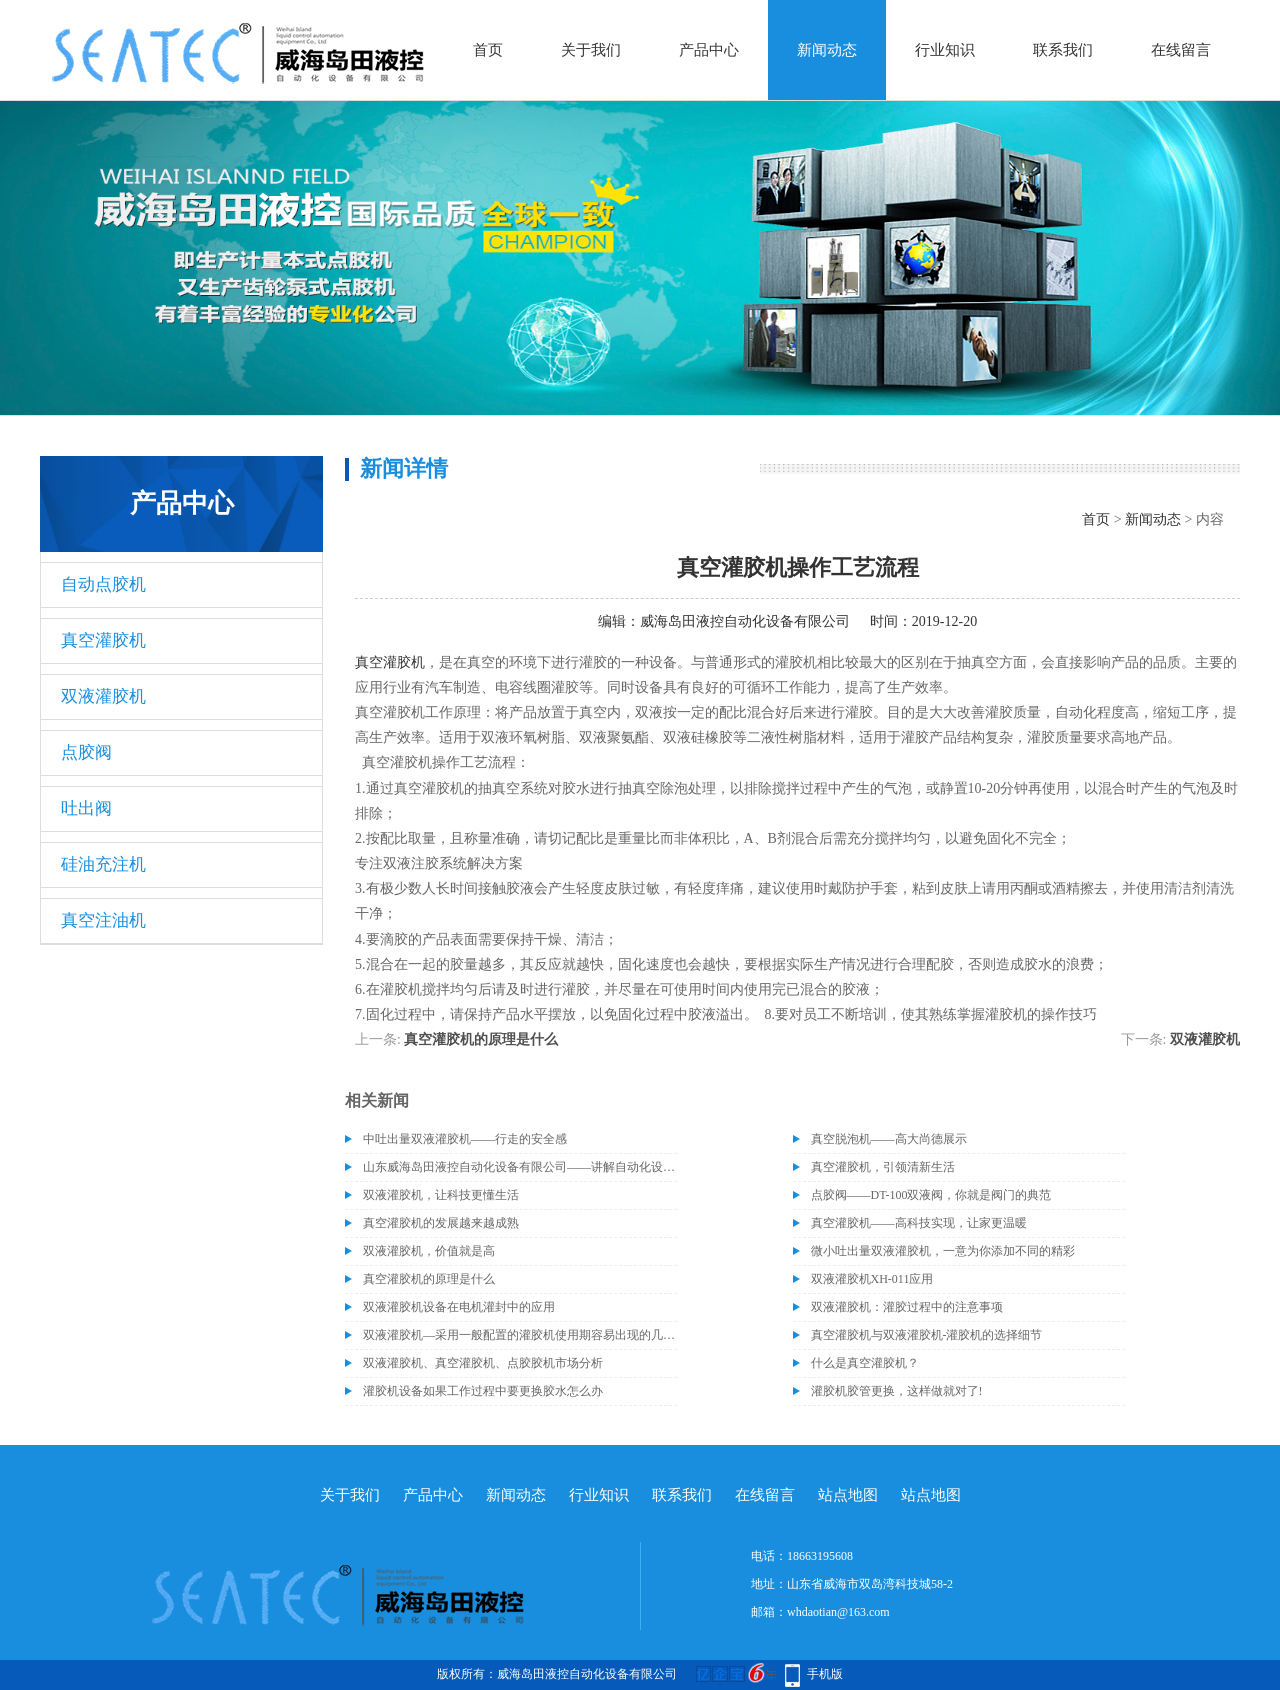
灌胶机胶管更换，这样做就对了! (897, 1391)
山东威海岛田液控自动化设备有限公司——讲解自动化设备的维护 (520, 1167)
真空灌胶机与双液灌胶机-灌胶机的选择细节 (927, 1335)
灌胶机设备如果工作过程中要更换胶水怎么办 (483, 1391)
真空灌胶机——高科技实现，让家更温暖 (919, 1223)
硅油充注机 (103, 864)
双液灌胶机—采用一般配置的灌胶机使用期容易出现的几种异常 (520, 1335)
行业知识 (945, 50)
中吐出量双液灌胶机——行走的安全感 (465, 1139)
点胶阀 (86, 752)
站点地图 (848, 1495)
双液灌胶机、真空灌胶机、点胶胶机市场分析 (483, 1363)
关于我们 (591, 50)
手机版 (825, 1674)
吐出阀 (86, 808)
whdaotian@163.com (838, 1612)
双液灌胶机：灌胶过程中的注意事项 (907, 1307)
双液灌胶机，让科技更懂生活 (441, 1195)
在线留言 (1181, 50)
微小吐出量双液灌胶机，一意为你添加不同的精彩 (943, 1251)
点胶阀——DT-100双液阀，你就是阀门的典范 (931, 1195)
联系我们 (1063, 50)
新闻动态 (827, 50)
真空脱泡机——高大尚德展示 (889, 1139)
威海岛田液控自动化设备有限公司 (745, 621)
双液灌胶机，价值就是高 (429, 1251)
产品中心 (709, 50)
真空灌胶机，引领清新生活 (883, 1167)
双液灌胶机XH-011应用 (872, 1279)
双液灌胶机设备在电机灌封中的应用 (459, 1307)
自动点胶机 (103, 584)
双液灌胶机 (103, 696)
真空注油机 (103, 920)
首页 (488, 50)
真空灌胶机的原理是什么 (481, 1039)
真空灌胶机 (103, 640)
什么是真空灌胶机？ (865, 1363)
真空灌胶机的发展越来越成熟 (441, 1223)
